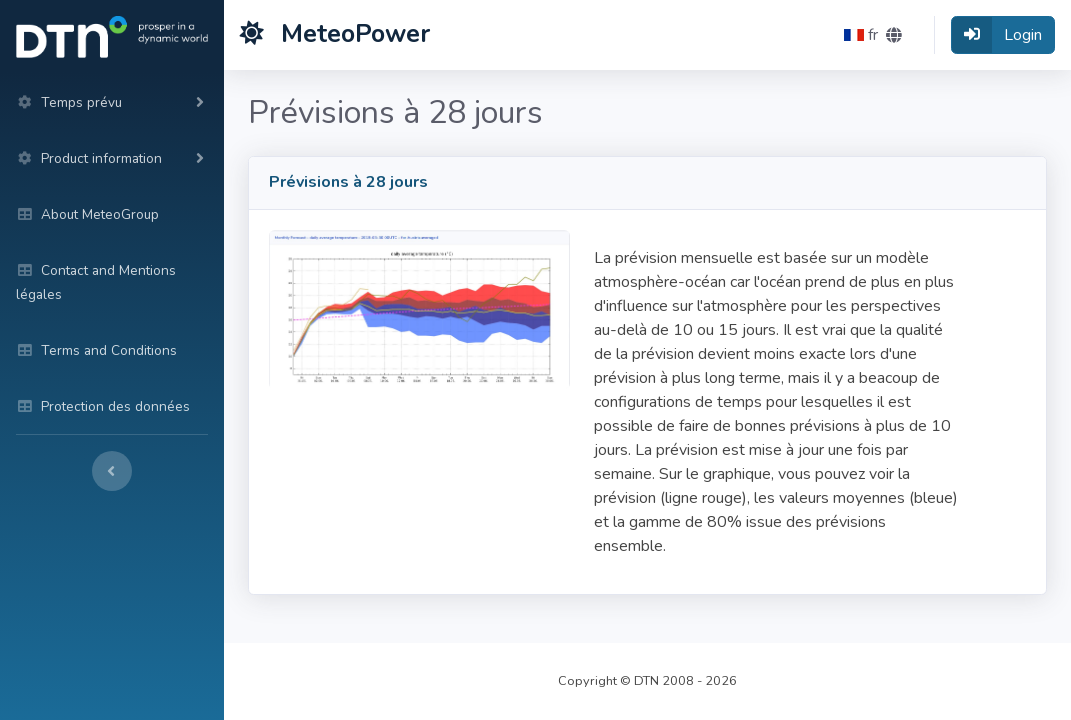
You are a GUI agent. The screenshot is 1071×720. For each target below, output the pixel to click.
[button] (873, 35)
